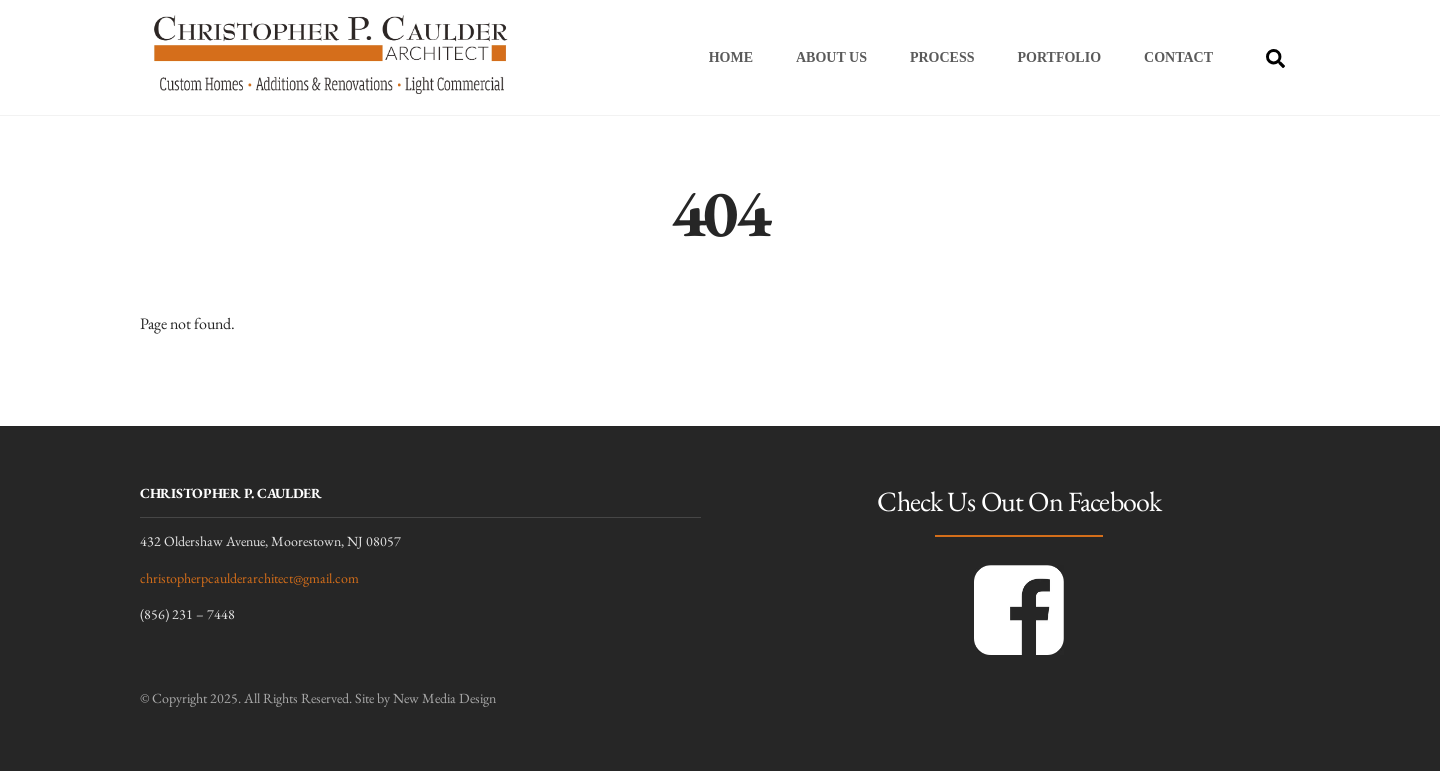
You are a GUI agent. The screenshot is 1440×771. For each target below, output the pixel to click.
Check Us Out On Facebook (1019, 501)
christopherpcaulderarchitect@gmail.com (249, 578)
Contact (1178, 57)
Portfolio (1060, 57)
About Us (831, 57)
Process (942, 57)
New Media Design (444, 698)
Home (731, 57)
